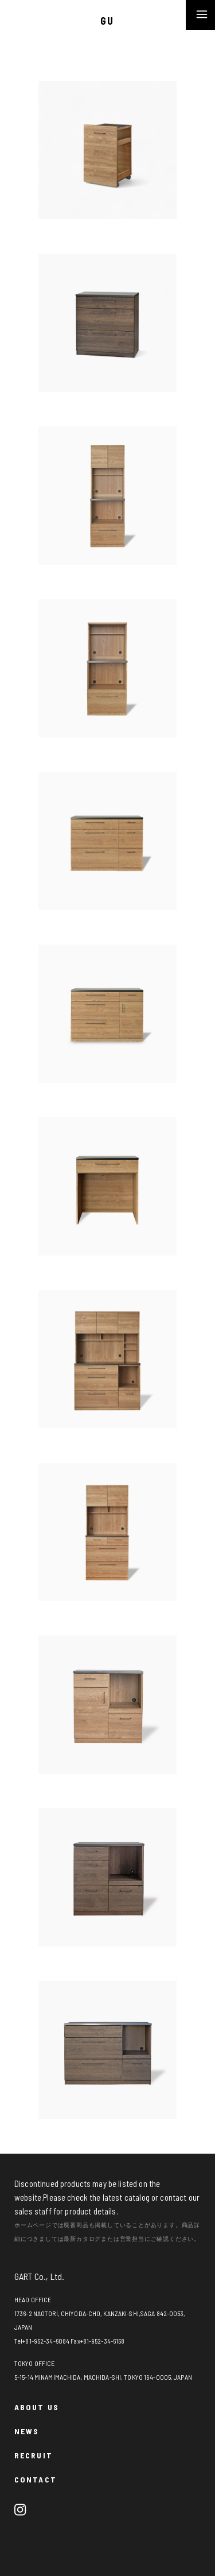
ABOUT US (36, 2407)
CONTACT (35, 2479)
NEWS (26, 2431)
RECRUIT (33, 2455)
